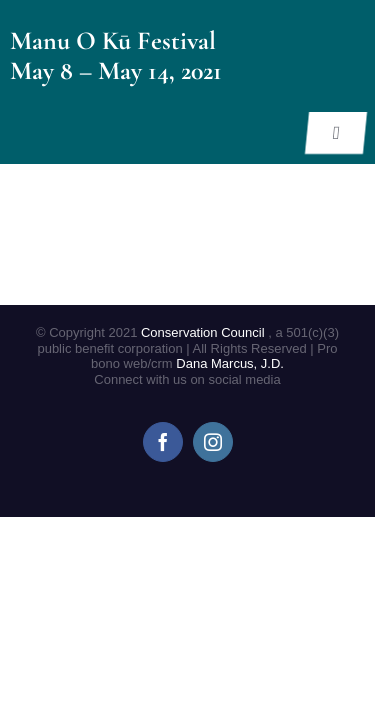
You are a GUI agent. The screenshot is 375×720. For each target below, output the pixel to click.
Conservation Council (204, 332)
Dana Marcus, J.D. (230, 363)
